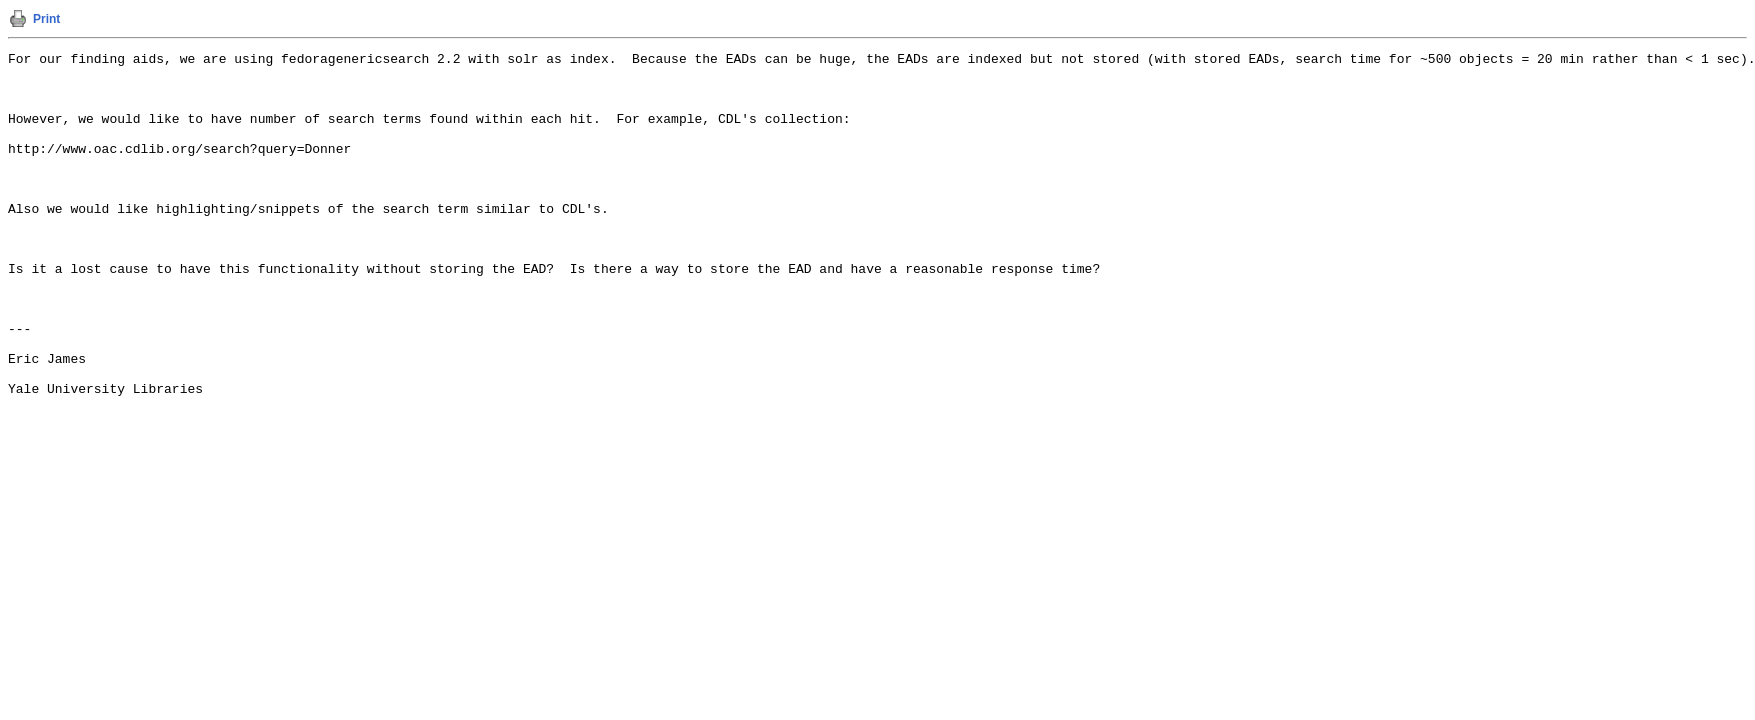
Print (46, 19)
